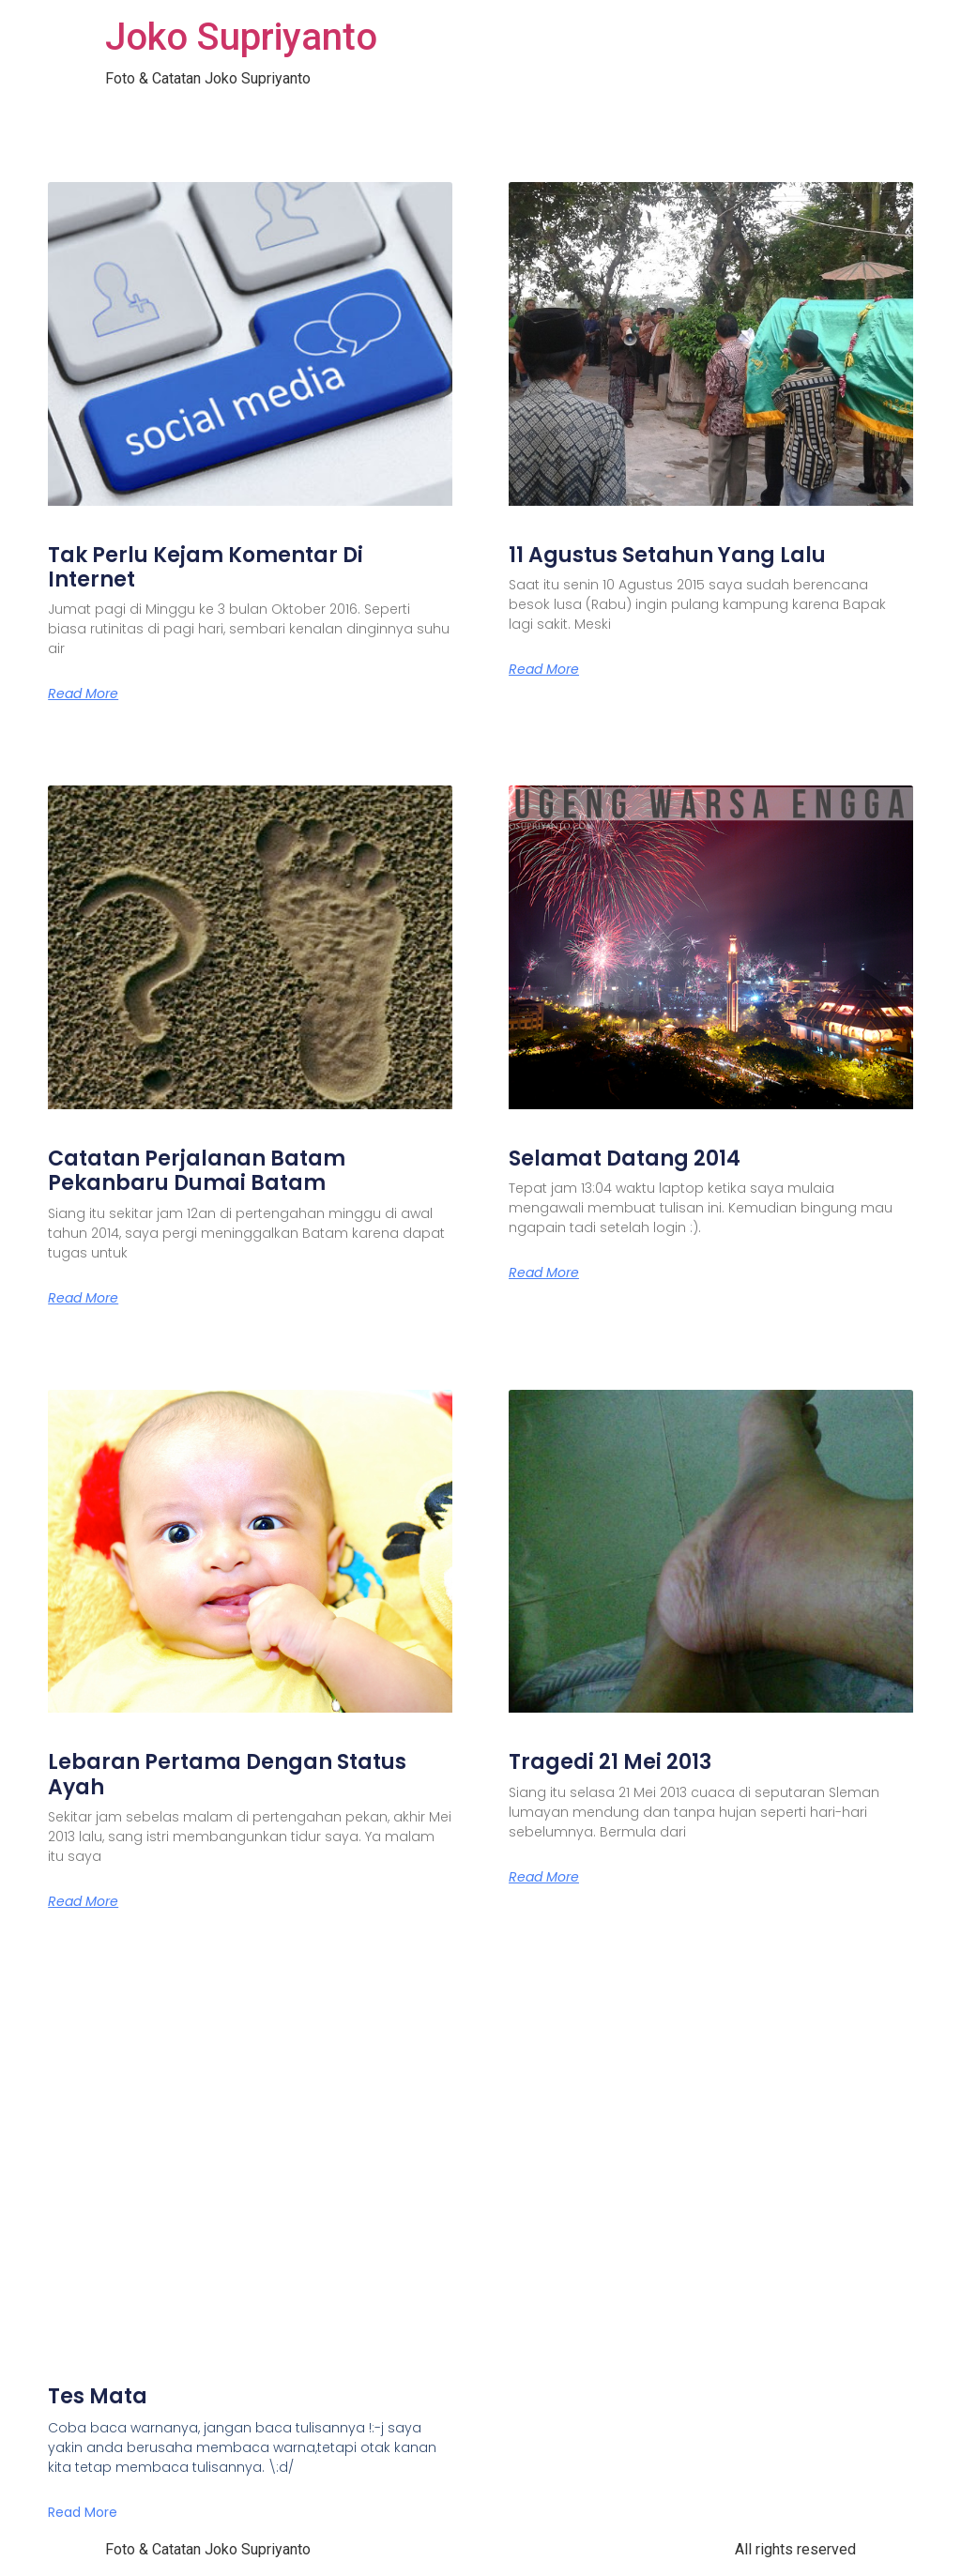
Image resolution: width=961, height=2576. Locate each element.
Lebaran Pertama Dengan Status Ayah (227, 1774)
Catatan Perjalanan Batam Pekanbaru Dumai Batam (196, 1170)
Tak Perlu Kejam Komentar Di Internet (205, 567)
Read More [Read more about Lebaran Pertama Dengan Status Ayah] (83, 1901)
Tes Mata (97, 2396)
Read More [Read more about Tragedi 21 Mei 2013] (544, 1876)
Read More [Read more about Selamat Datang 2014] (544, 1272)
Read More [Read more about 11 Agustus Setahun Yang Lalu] (544, 669)
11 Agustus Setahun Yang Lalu (667, 555)
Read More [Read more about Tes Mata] (82, 2512)
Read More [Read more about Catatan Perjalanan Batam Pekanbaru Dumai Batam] (83, 1297)
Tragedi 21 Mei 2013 (610, 1761)
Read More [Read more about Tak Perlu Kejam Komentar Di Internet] (83, 693)
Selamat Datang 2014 (624, 1158)
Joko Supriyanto (241, 37)
